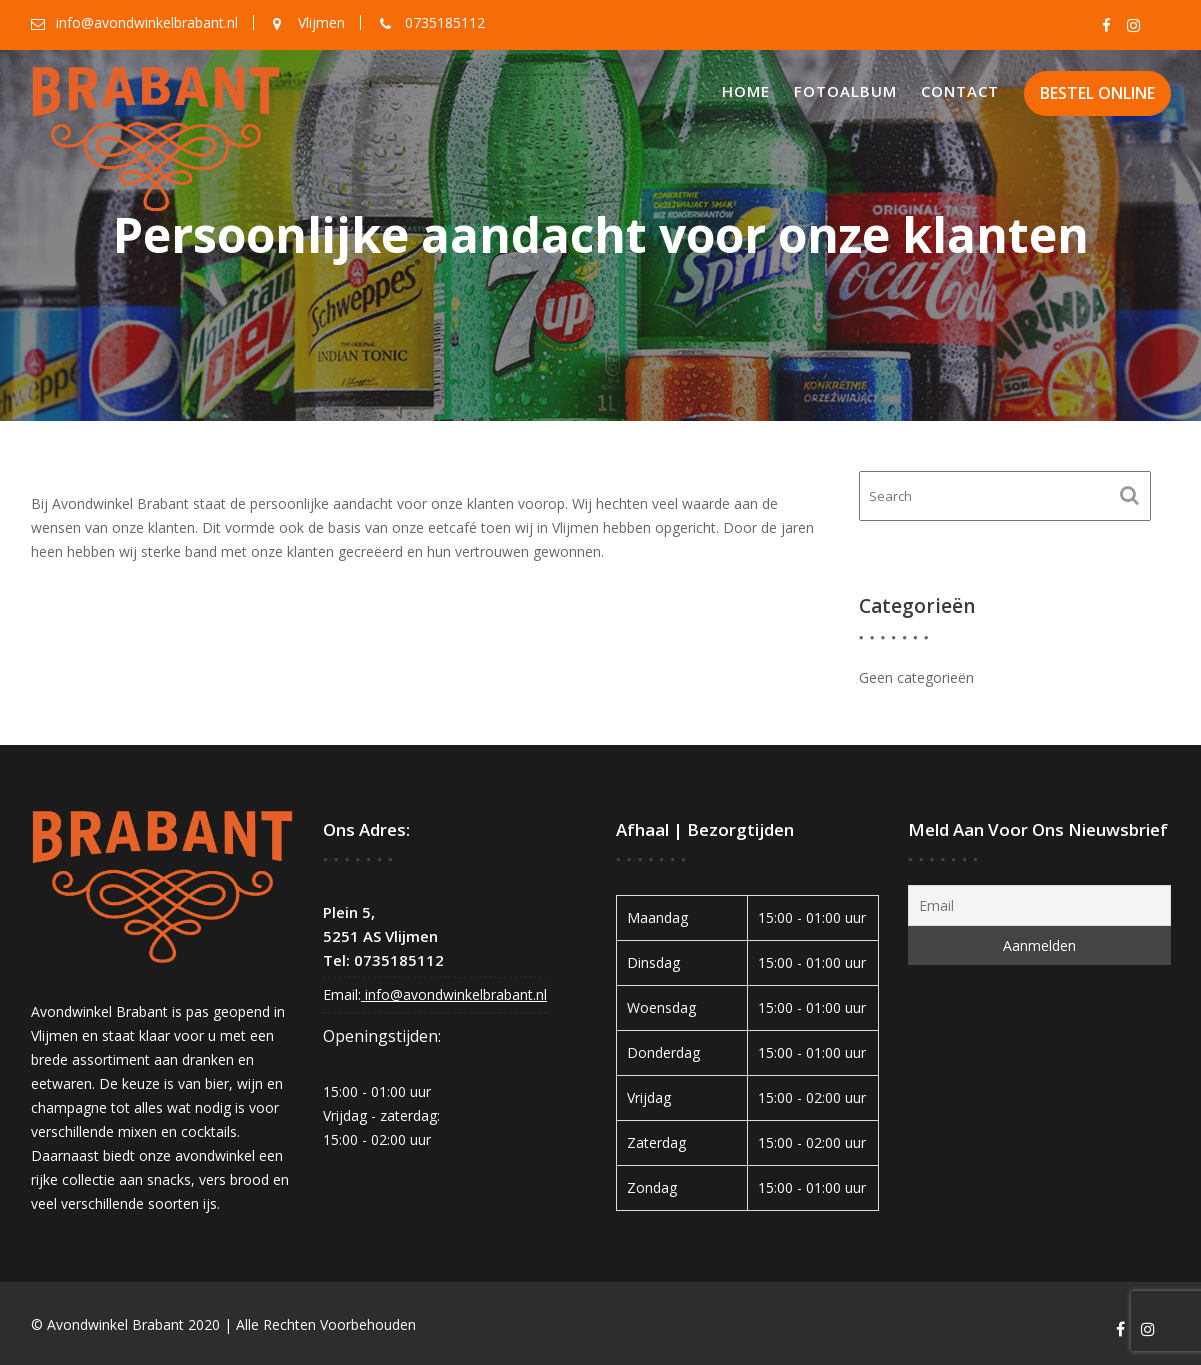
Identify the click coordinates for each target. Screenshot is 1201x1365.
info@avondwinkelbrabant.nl (454, 976)
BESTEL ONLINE (1097, 93)
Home (746, 91)
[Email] (1039, 896)
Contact (960, 91)
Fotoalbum (845, 91)
